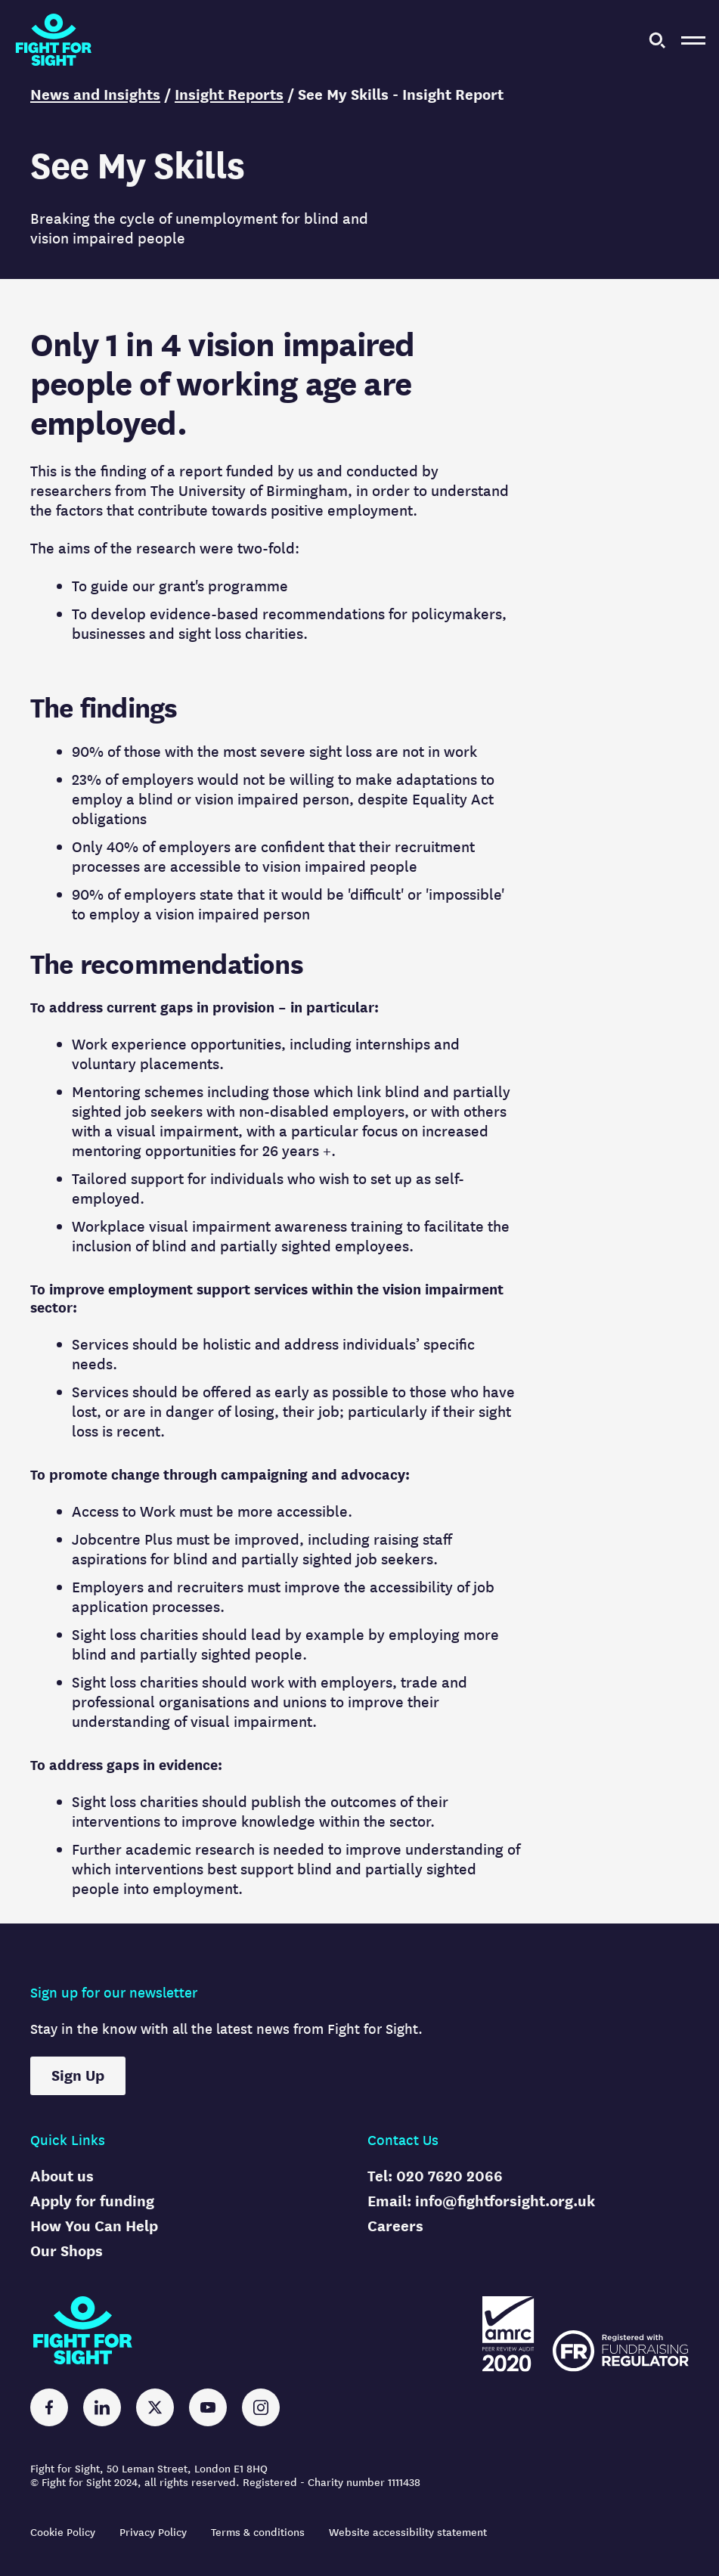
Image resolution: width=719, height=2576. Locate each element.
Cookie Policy (62, 2532)
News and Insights (95, 95)
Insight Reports (229, 95)
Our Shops (66, 2251)
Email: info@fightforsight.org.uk (481, 2201)
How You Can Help (94, 2226)
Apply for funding (92, 2201)
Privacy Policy (153, 2532)
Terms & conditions (258, 2532)
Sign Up (77, 2076)
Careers (395, 2226)
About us (62, 2176)
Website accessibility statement (408, 2532)
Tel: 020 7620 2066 (435, 2176)
